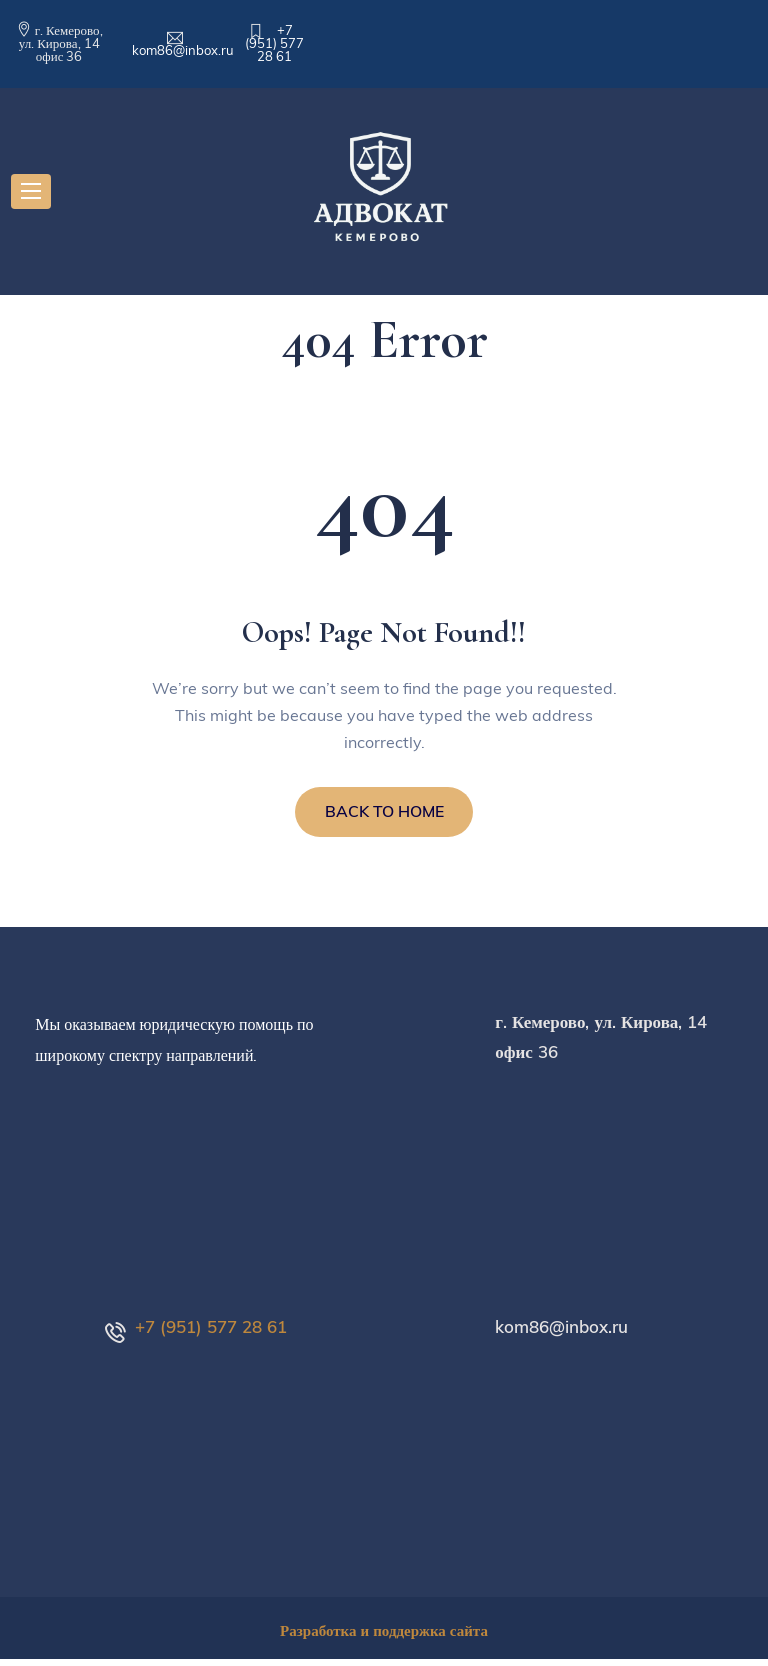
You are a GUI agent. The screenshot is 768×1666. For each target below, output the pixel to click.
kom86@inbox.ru (183, 50)
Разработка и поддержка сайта (384, 1637)
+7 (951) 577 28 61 (274, 43)
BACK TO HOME (384, 815)
